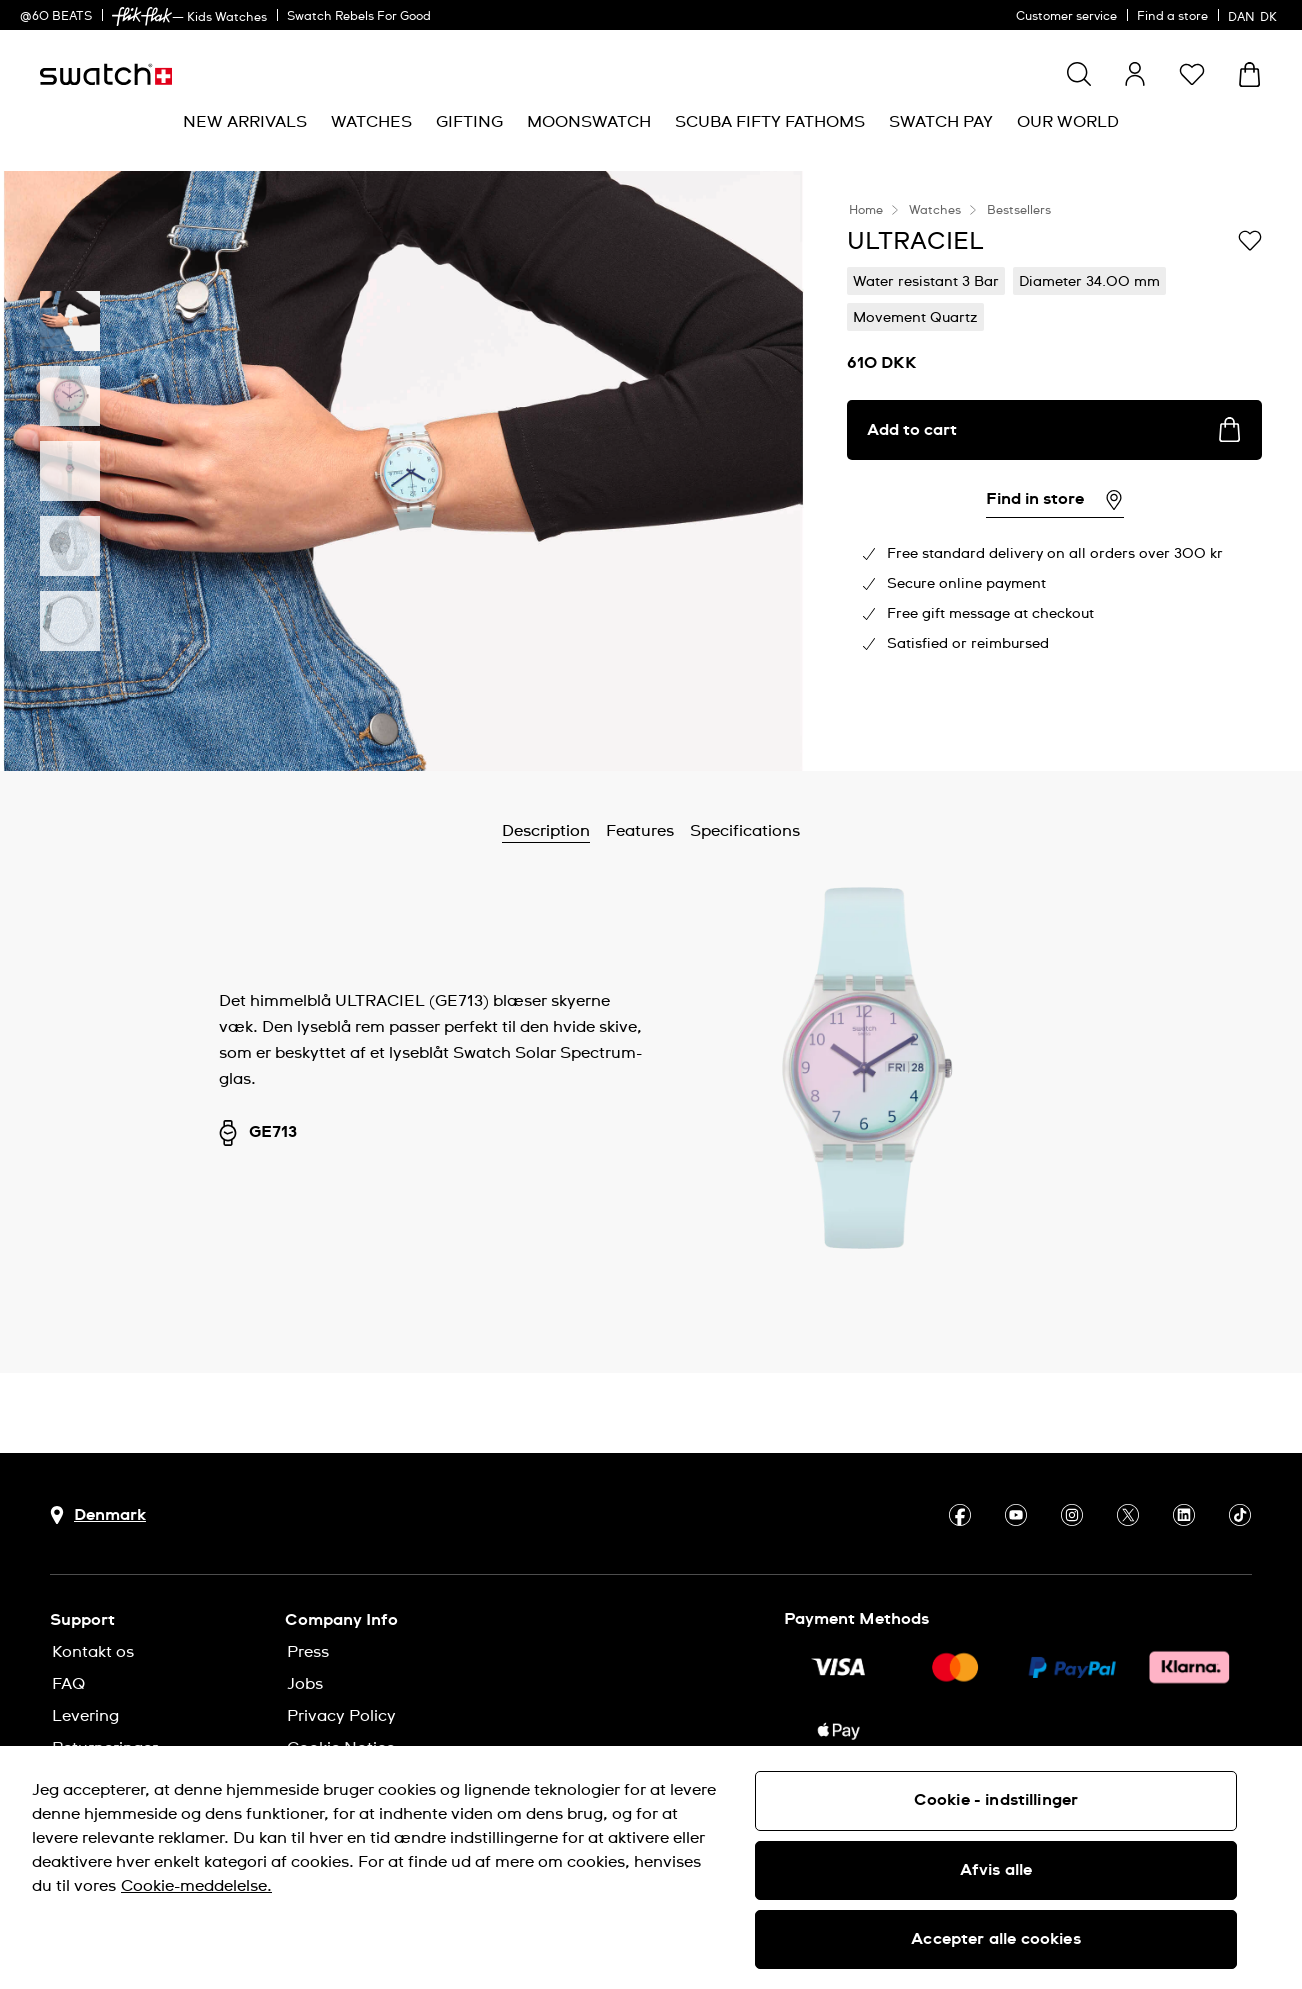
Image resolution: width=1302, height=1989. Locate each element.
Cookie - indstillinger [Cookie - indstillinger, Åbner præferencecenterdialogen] (996, 1800)
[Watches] (371, 122)
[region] (651, 1867)
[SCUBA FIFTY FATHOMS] (770, 122)
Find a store (1172, 17)
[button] (1192, 74)
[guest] (1135, 74)
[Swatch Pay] (941, 122)
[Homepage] (106, 74)
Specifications (745, 831)
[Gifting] (469, 122)
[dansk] (1255, 15)
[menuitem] (245, 122)
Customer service (1066, 17)
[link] (142, 16)
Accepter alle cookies (995, 1939)
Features (640, 831)
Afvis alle (996, 1870)
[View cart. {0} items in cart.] (1249, 74)
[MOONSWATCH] (589, 122)
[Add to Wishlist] (1250, 240)
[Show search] (1079, 74)
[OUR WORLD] (1068, 122)
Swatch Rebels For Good (359, 17)
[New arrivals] (245, 122)
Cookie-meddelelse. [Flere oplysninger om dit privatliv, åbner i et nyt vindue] (196, 1886)
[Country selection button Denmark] (98, 1515)
